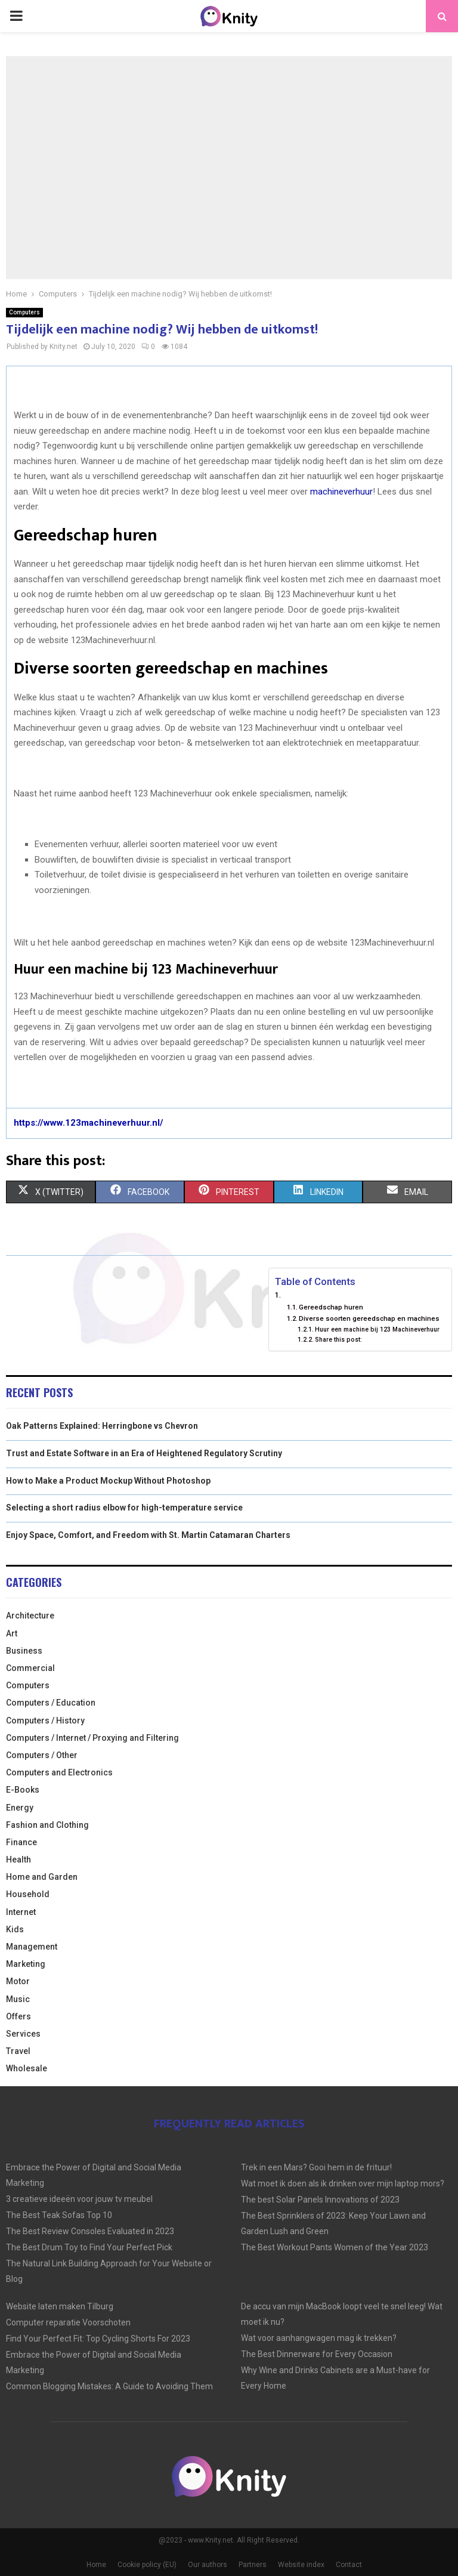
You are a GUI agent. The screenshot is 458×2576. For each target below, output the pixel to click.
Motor (18, 1981)
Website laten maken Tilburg (59, 2306)
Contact (349, 2564)
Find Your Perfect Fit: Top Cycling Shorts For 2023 (98, 2338)
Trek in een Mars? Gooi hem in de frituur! (316, 2167)
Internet (21, 1912)
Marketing (25, 1964)
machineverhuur (341, 491)
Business (24, 1650)
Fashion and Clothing (47, 1825)
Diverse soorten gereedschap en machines (369, 1318)
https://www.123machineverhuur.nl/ (88, 1122)
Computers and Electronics (59, 1772)
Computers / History (45, 1720)
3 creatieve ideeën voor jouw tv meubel (79, 2199)
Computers (24, 312)
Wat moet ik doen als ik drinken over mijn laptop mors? (342, 2183)
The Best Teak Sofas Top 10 (59, 2215)
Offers (18, 2016)
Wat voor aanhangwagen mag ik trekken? (319, 2338)
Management (31, 1946)
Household (27, 1894)
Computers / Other (42, 1755)
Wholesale (26, 2068)
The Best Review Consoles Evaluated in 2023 (90, 2231)
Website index (301, 2564)
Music (18, 1999)
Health (18, 1859)
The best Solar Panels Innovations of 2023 (320, 2199)
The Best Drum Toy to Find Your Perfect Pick (89, 2247)
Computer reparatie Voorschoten (68, 2322)
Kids (15, 1929)
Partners (253, 2564)
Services (23, 2033)
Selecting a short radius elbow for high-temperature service (124, 1507)
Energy (19, 1807)
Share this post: (338, 1339)
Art (11, 1633)
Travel (18, 2051)
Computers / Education (50, 1702)
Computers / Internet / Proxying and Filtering (92, 1738)
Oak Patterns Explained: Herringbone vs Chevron (102, 1426)
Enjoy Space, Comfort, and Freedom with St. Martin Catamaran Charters (148, 1535)
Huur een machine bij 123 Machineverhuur (377, 1329)
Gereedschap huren (331, 1307)
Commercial (30, 1668)
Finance (21, 1842)
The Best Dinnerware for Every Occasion (316, 2354)
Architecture (30, 1615)
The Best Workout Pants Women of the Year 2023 (334, 2247)
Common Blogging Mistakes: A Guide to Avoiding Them (109, 2386)
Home (96, 2564)
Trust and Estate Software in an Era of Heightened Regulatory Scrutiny (144, 1453)
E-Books (22, 1789)
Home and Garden (42, 1877)
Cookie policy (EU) (147, 2564)
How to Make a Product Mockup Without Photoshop (108, 1480)
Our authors (207, 2564)
